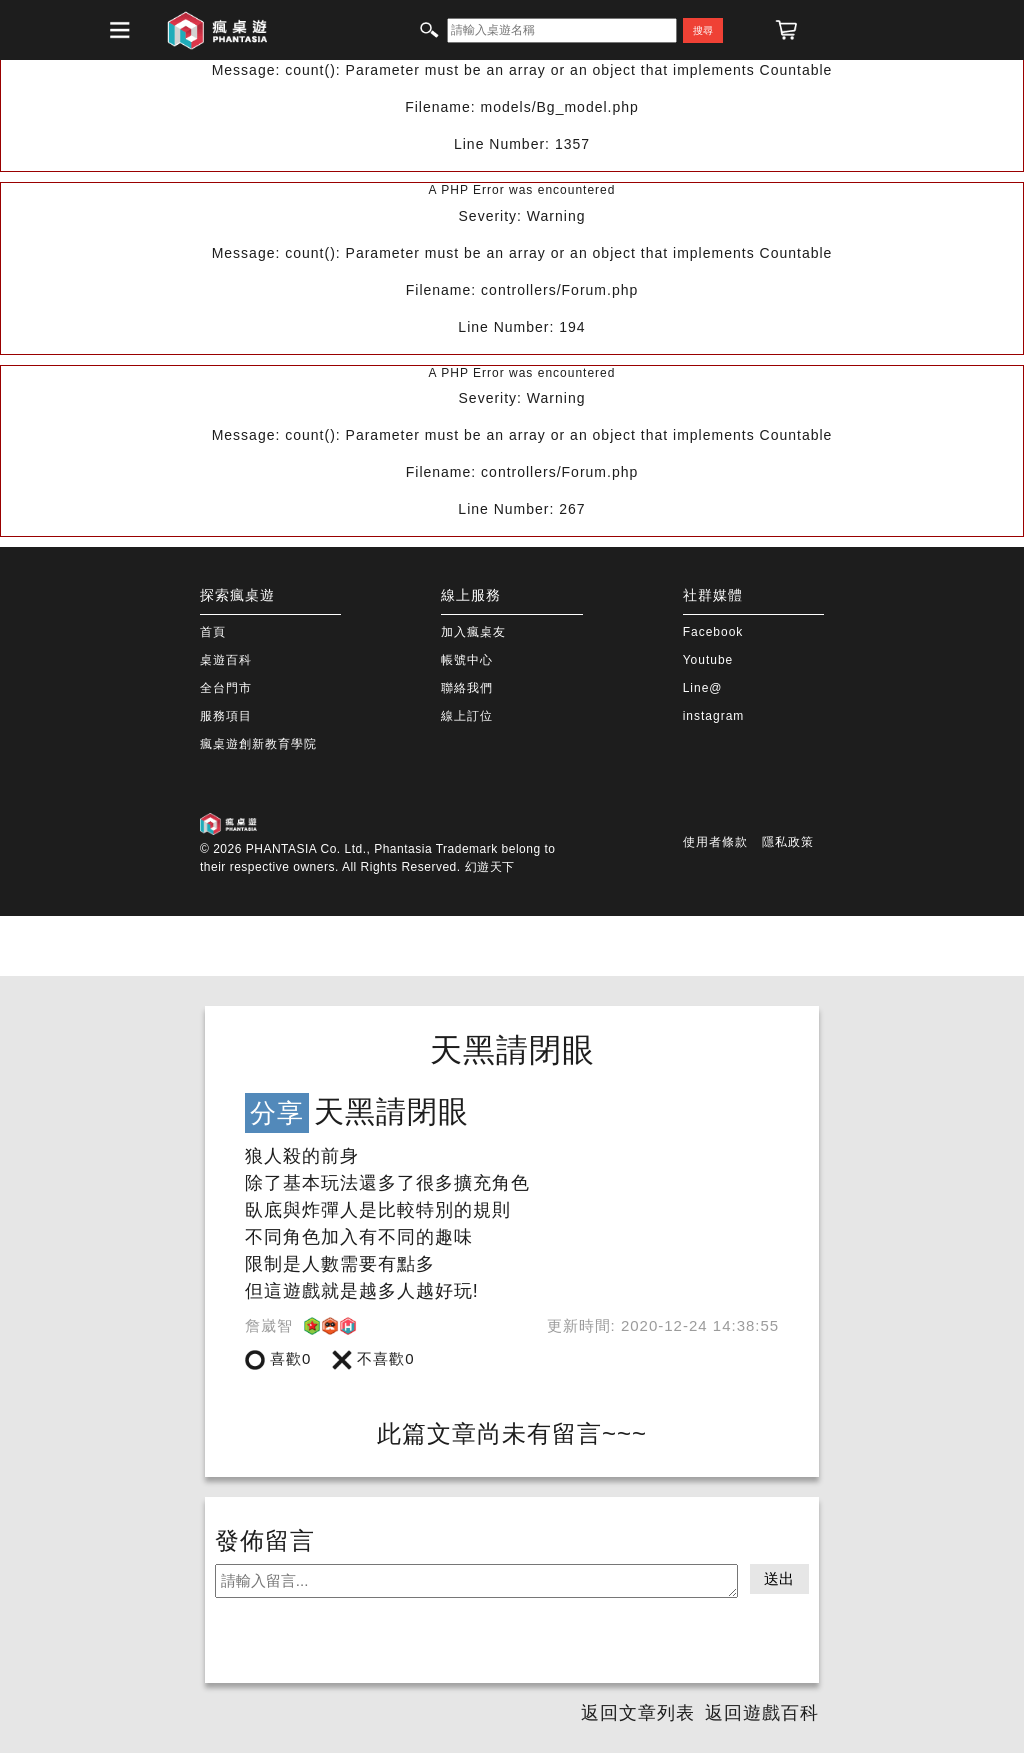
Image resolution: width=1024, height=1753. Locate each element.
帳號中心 (467, 660)
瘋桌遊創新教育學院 (258, 744)
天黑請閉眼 (512, 1050)
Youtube (708, 660)
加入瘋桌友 (473, 632)
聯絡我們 (467, 688)
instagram (714, 716)
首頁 (213, 632)
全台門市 (226, 688)
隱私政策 (788, 842)
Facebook (713, 632)
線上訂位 (467, 716)
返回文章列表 (638, 1713)
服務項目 (226, 716)
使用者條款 (715, 842)
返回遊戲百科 (762, 1713)
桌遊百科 (226, 660)
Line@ (703, 688)
